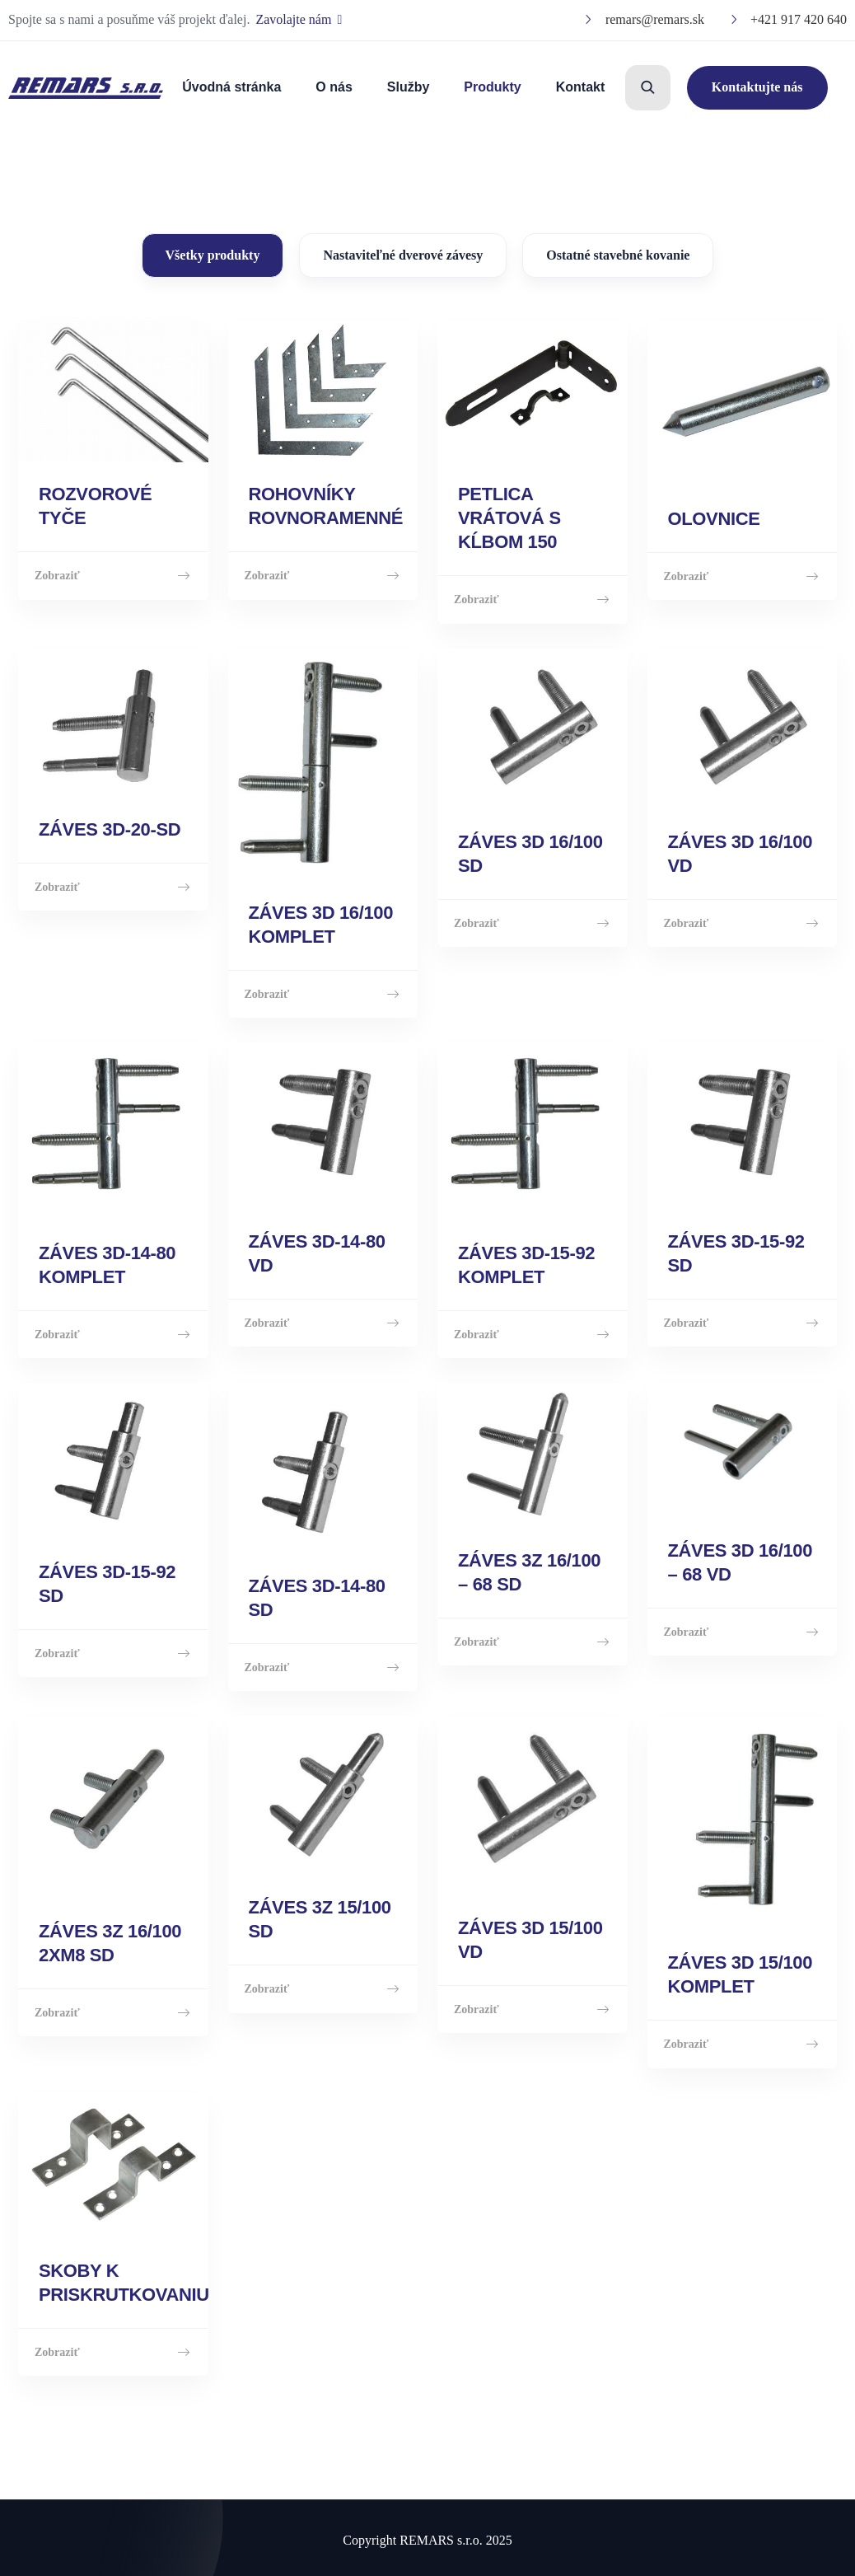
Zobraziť (113, 574)
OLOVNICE (714, 517)
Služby (408, 87)
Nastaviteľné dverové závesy (403, 255)
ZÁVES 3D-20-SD (109, 828)
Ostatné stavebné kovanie (617, 255)
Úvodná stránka (231, 87)
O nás (333, 87)
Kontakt (580, 87)
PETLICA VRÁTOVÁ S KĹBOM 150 (509, 517)
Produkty (492, 87)
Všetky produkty (213, 255)
